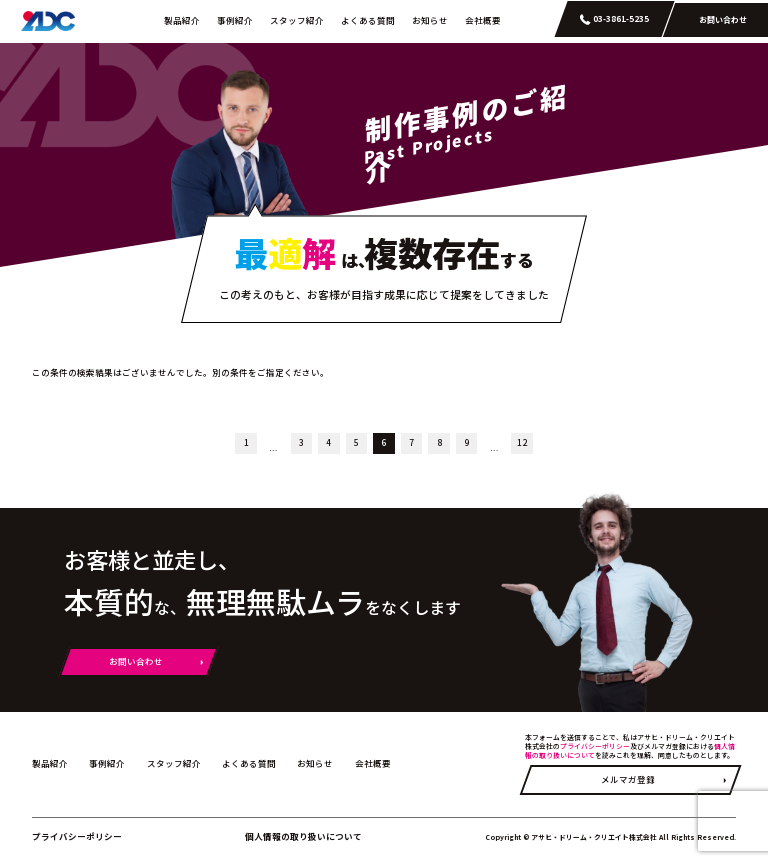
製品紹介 (182, 20)
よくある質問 (368, 20)
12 (522, 442)
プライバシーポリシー (595, 746)
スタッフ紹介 (297, 20)
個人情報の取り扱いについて (303, 836)
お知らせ (430, 20)
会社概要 (483, 20)
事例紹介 (235, 20)
